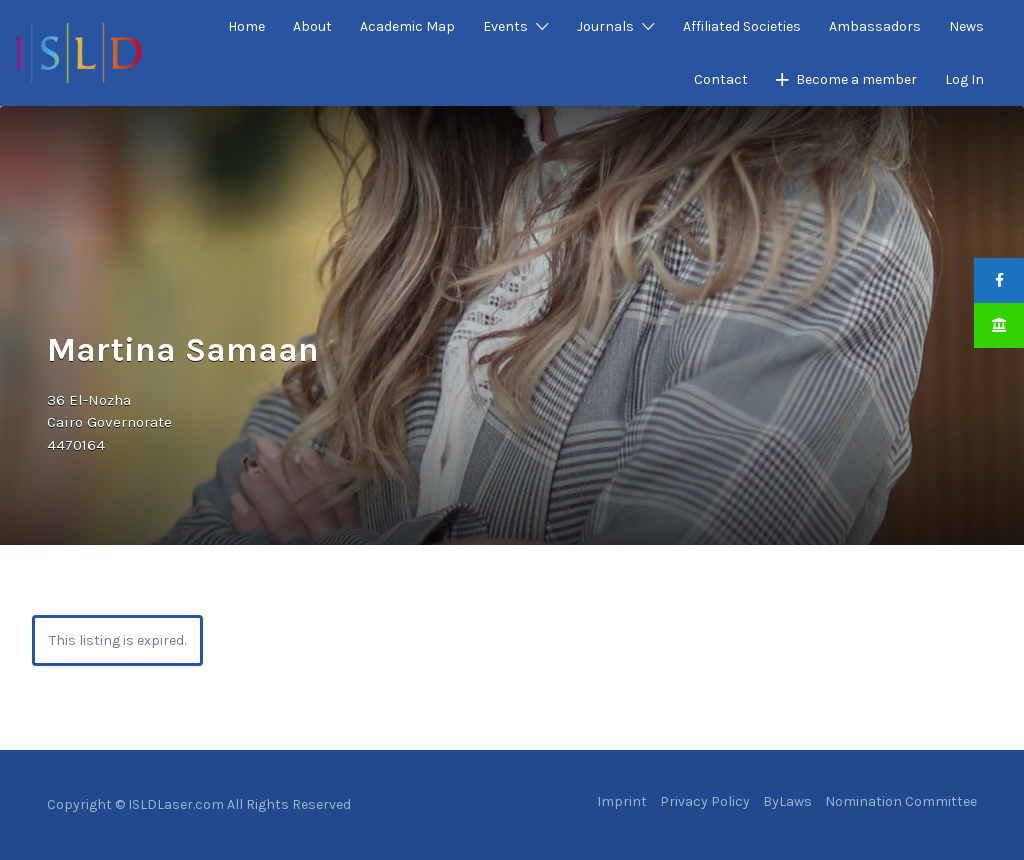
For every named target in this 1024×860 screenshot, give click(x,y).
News (966, 26)
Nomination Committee (901, 801)
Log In (964, 79)
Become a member (856, 79)
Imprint (622, 801)
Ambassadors (875, 26)
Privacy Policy (705, 801)
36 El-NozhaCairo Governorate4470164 (109, 422)
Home (246, 26)
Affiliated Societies (742, 26)
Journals (605, 26)
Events (505, 26)
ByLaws (787, 801)
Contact (721, 79)
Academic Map (407, 26)
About (312, 26)
